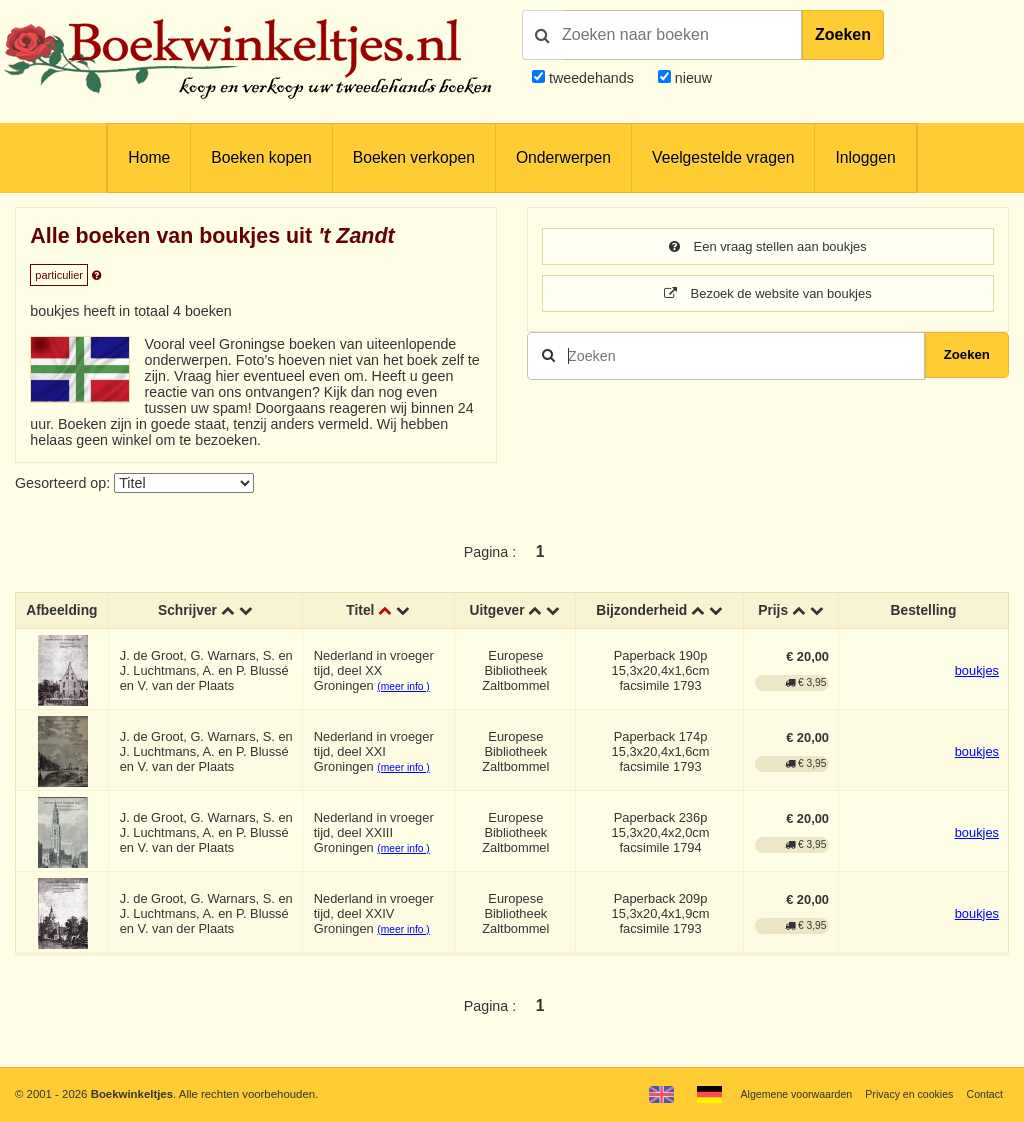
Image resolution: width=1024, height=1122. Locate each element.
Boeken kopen (261, 157)
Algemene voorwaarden (782, 1094)
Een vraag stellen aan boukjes (768, 247)
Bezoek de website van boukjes (768, 295)
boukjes (977, 671)
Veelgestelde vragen (723, 157)
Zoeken (843, 34)
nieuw (691, 78)
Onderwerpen (563, 157)
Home (149, 157)
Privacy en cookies (902, 1094)
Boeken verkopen (414, 157)
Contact (983, 1094)
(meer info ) (405, 687)
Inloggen (865, 157)
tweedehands (591, 78)
